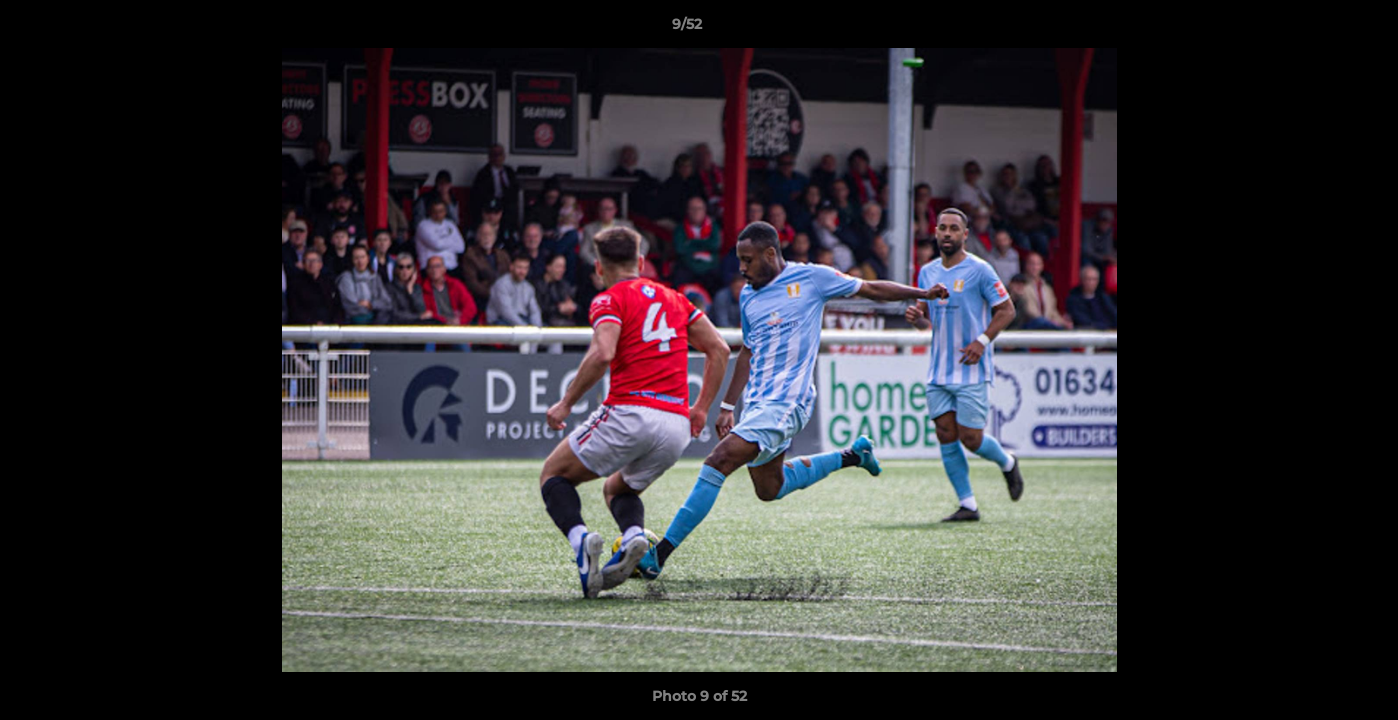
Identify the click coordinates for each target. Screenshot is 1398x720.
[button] (1314, 29)
